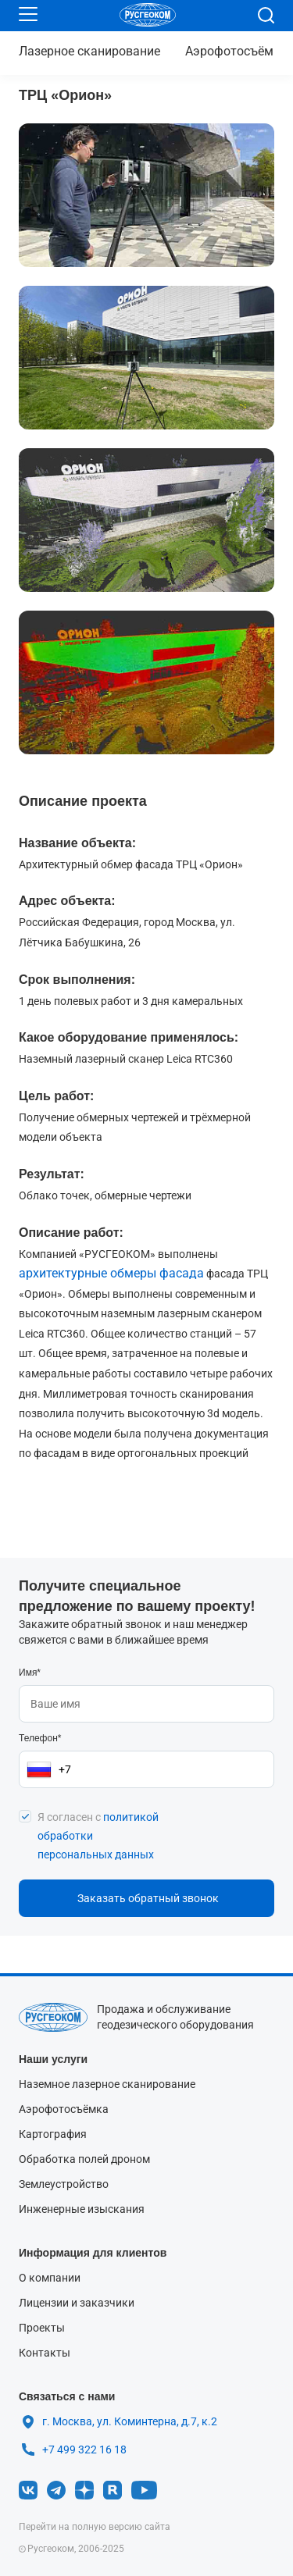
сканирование (89, 51)
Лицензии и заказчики (76, 2302)
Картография (53, 2134)
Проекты (42, 2327)
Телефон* (40, 1738)
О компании (49, 2277)
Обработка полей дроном (84, 2159)
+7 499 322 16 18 (84, 2445)
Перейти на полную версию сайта (94, 2526)
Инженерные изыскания (82, 2209)
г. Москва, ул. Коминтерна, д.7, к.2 (129, 2421)
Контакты (44, 2352)
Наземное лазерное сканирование (107, 2084)
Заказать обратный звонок (148, 1898)
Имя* (30, 1672)
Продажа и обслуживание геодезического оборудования (175, 2017)
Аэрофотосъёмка (236, 51)
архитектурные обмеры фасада (111, 1273)
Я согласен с (98, 1836)
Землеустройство (64, 2184)
